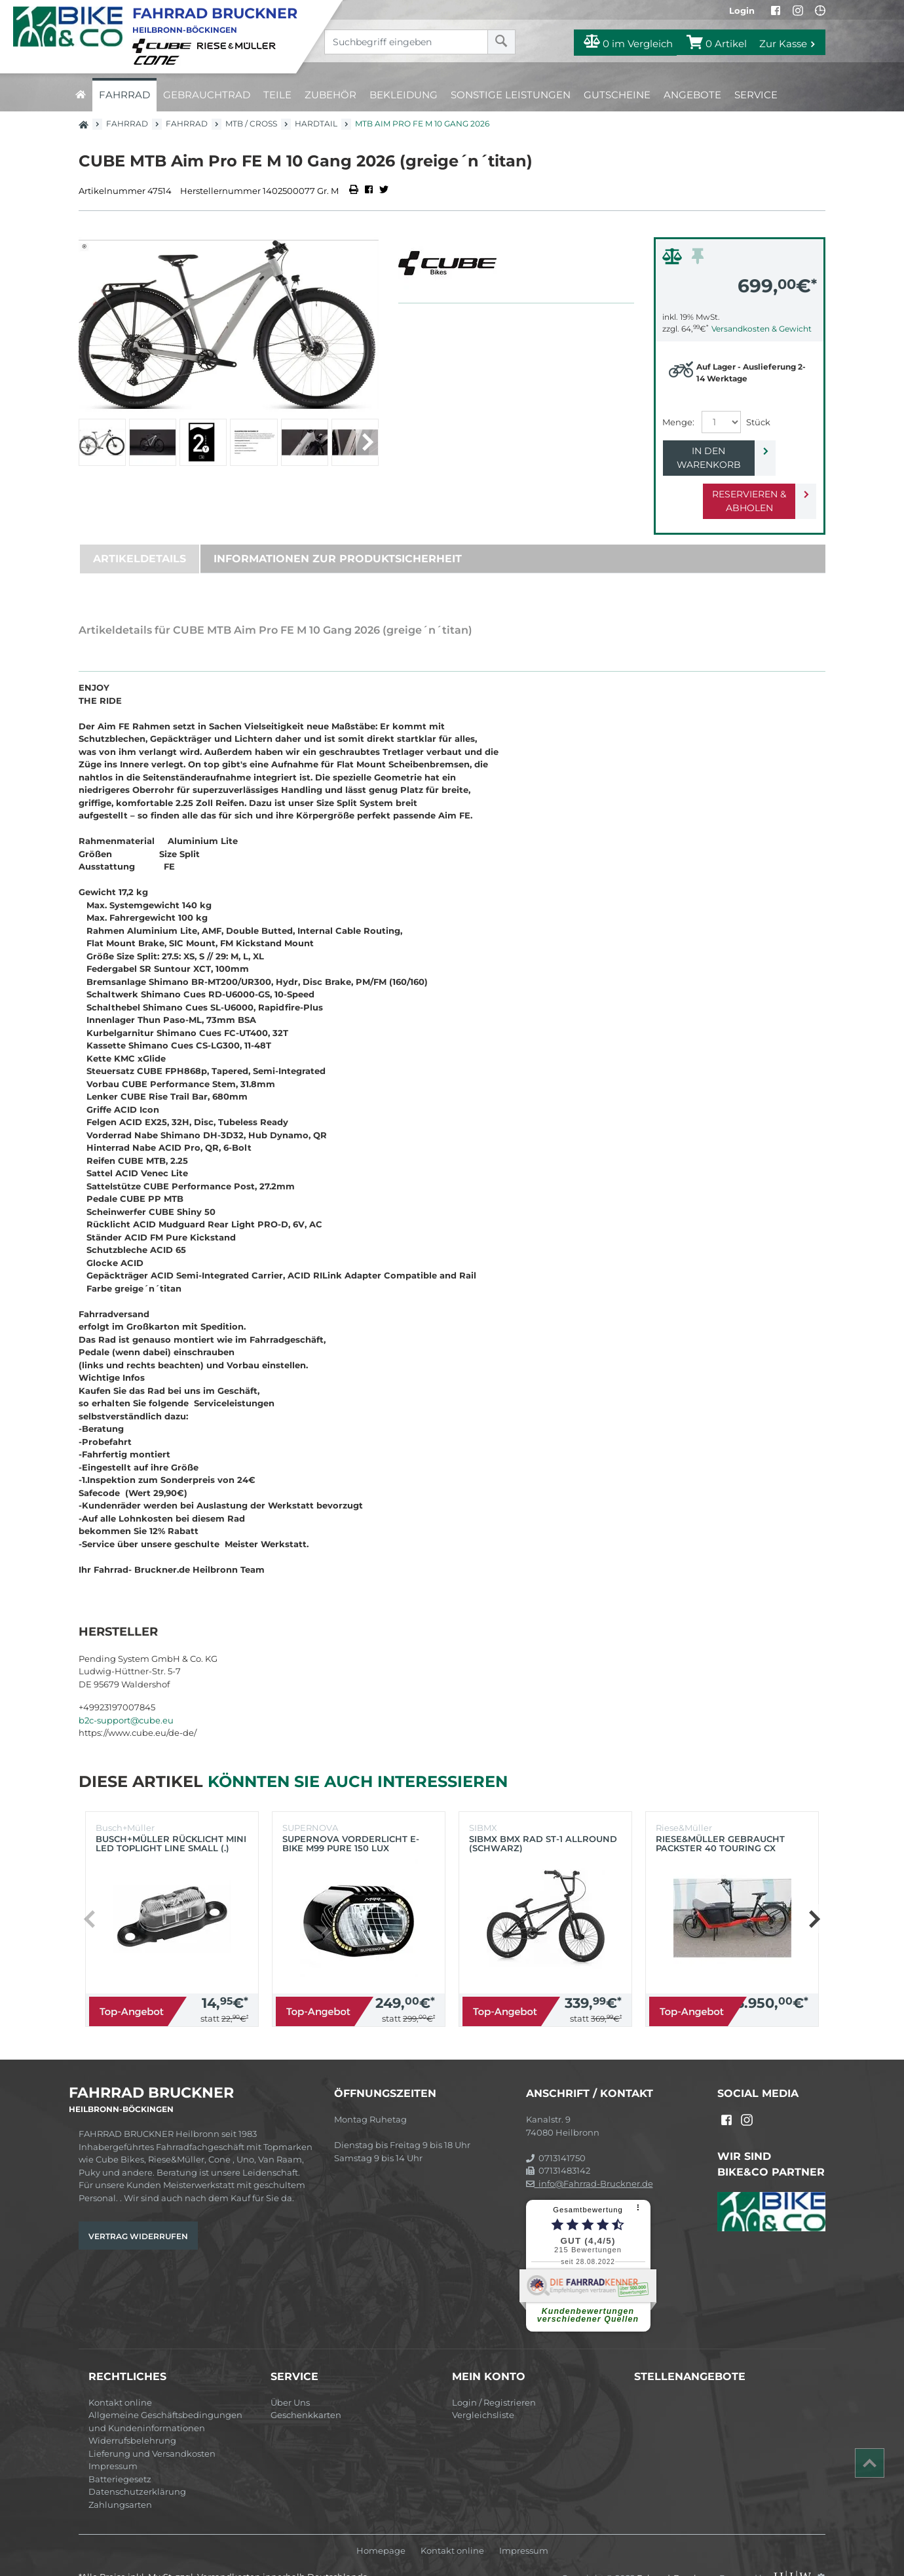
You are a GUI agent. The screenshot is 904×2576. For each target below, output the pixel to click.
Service (756, 94)
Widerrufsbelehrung (132, 2413)
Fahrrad (124, 94)
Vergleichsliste (483, 2387)
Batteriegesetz (119, 2451)
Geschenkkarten (306, 2387)
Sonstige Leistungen (511, 94)
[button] (367, 442)
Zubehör (330, 94)
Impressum (113, 2438)
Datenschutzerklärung (137, 2464)
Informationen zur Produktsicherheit (338, 531)
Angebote (692, 94)
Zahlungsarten (120, 2477)
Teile (277, 94)
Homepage (380, 2523)
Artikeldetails (139, 531)
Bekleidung (403, 94)
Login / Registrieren (494, 2375)
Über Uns (290, 2375)
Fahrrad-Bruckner (676, 2550)
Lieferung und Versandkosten (152, 2426)
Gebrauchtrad (206, 94)
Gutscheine (617, 94)
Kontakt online (120, 2375)
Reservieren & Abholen (729, 480)
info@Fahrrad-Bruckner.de (589, 2156)
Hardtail (316, 123)
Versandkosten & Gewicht (761, 329)
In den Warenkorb (729, 451)
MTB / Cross (251, 123)
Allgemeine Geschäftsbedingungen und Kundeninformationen (165, 2394)
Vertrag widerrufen (138, 2209)
